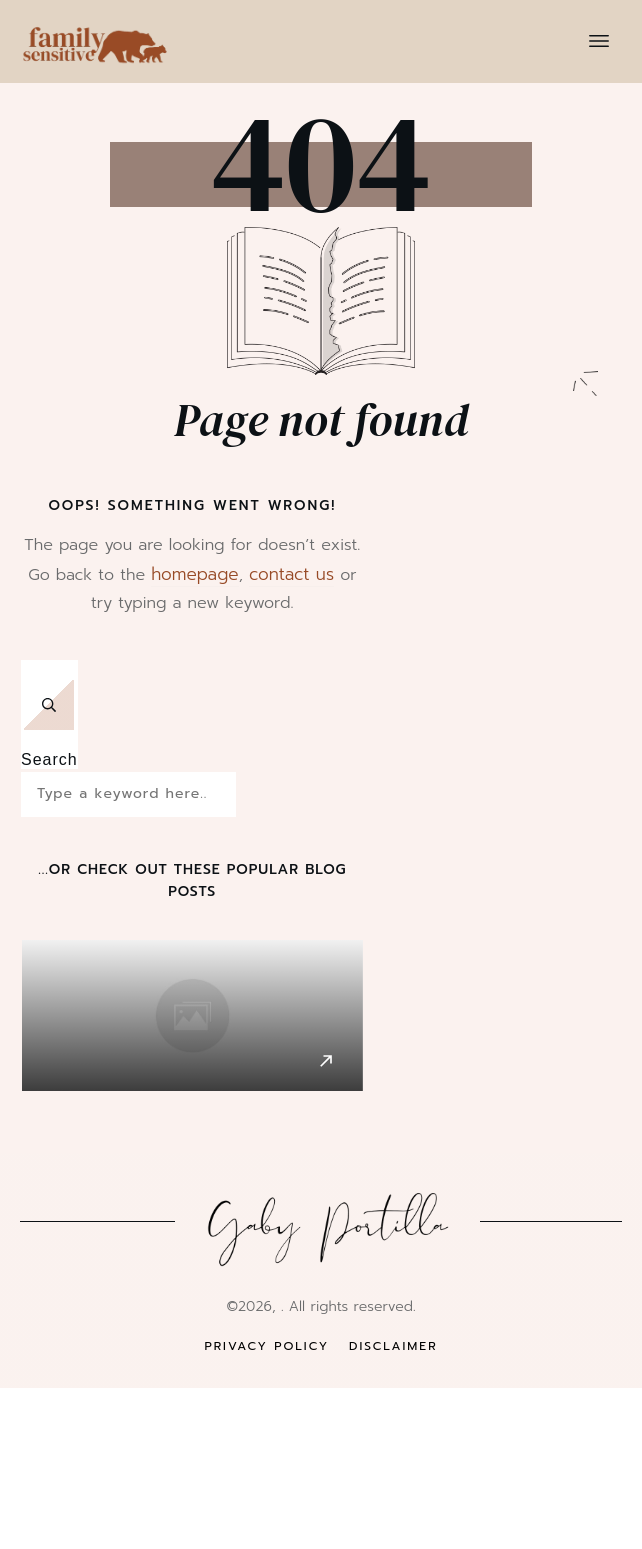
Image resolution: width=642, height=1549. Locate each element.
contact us (291, 574)
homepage (194, 574)
